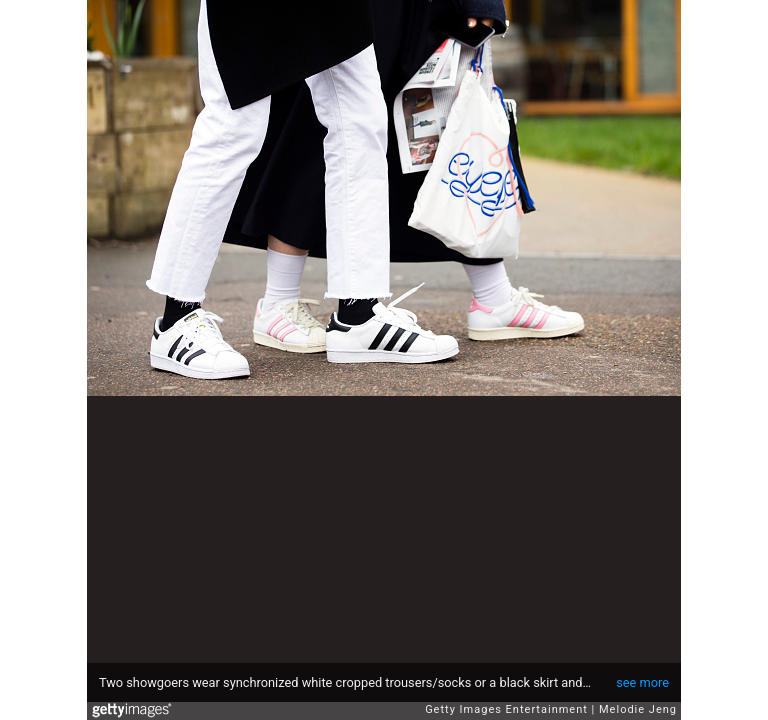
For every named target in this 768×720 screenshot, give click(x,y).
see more (642, 682)
